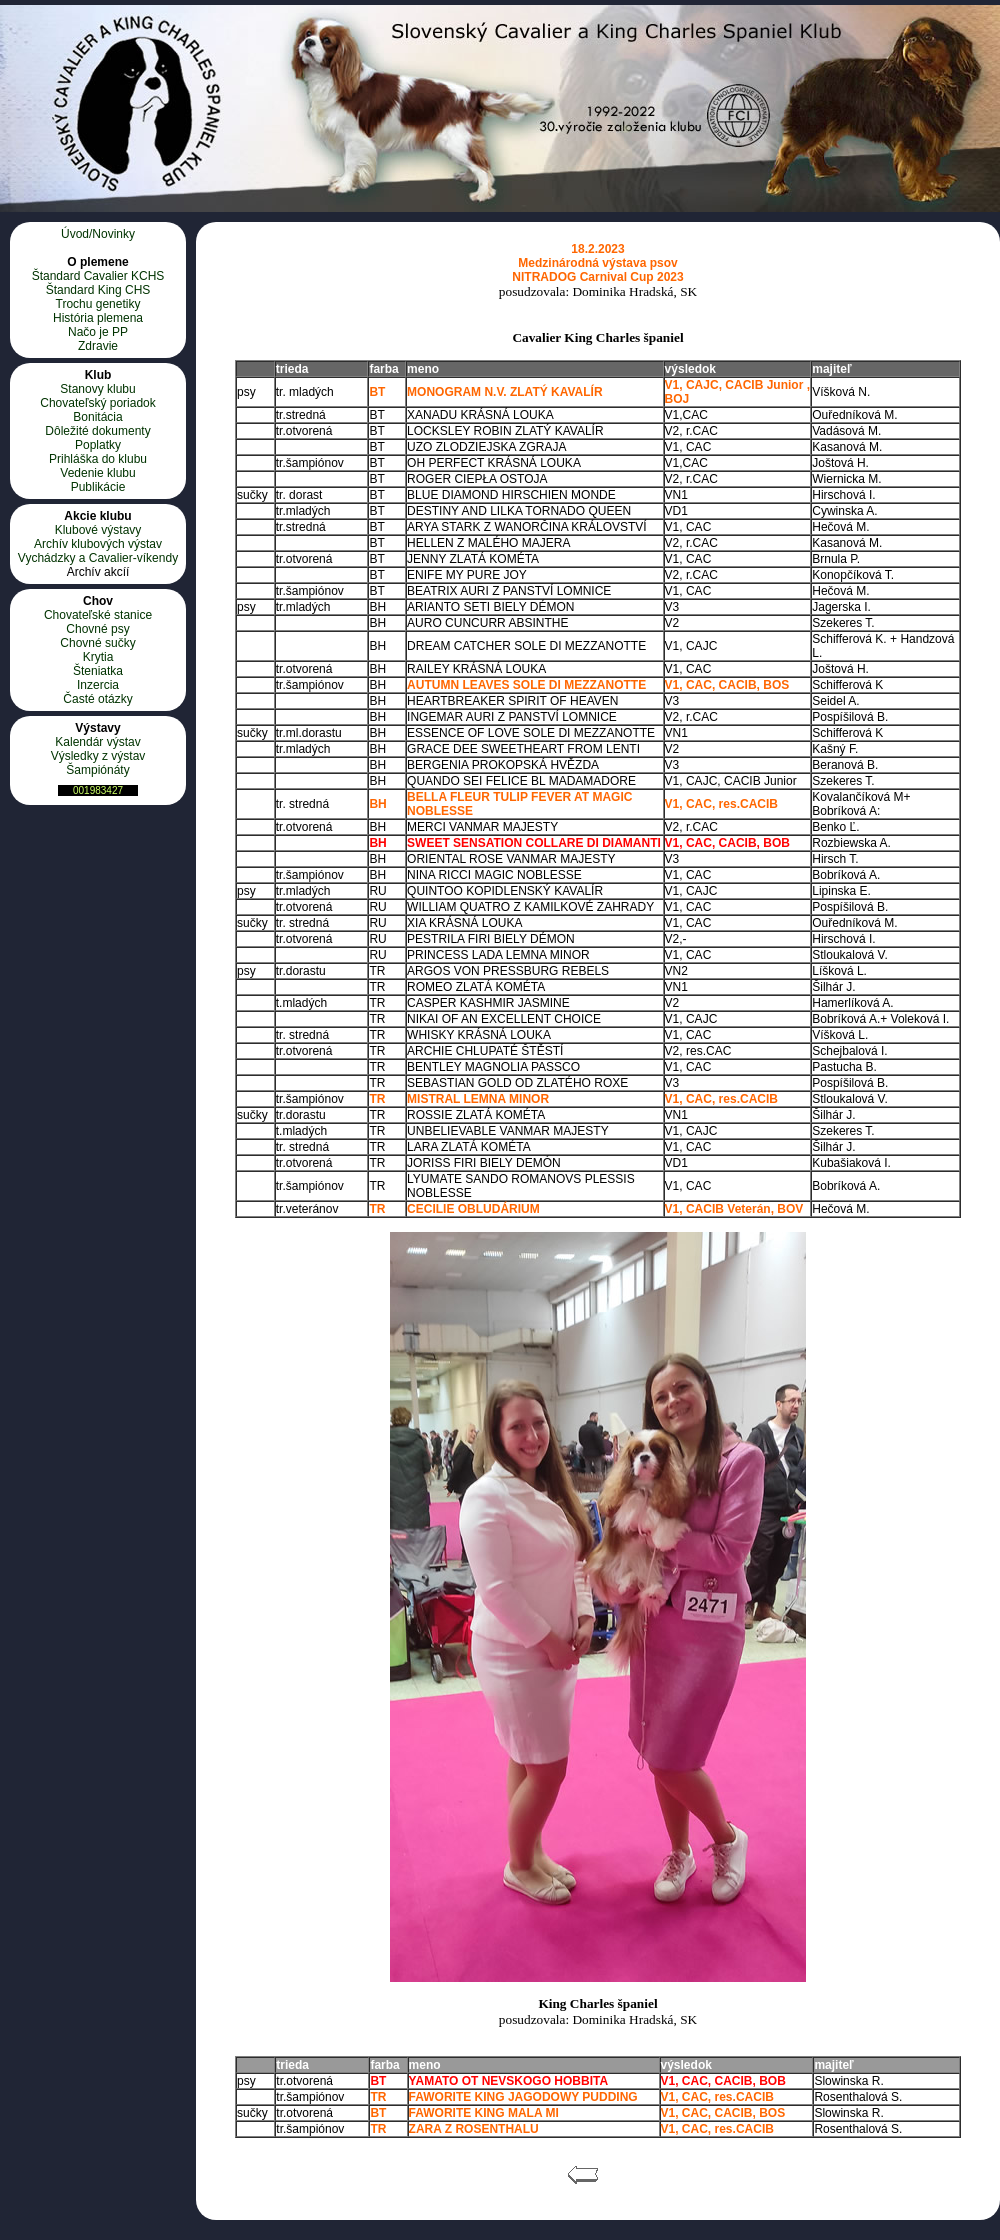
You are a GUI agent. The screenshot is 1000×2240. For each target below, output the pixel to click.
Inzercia (98, 685)
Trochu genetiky (98, 304)
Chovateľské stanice (98, 615)
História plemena (98, 318)
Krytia (98, 657)
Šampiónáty (97, 770)
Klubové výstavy (98, 530)
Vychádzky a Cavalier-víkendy (98, 558)
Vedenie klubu (97, 473)
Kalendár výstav (97, 742)
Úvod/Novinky (98, 234)
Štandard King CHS (98, 290)
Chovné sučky (97, 643)
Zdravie (98, 346)
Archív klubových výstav (98, 544)
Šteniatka (98, 671)
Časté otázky (97, 699)
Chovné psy (97, 629)
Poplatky (98, 445)
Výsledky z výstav (98, 756)
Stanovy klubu (97, 389)
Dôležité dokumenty (97, 431)
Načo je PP (98, 332)
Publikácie (98, 487)
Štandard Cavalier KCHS (98, 276)
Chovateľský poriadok (98, 403)
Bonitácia (97, 417)
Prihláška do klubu (98, 459)
